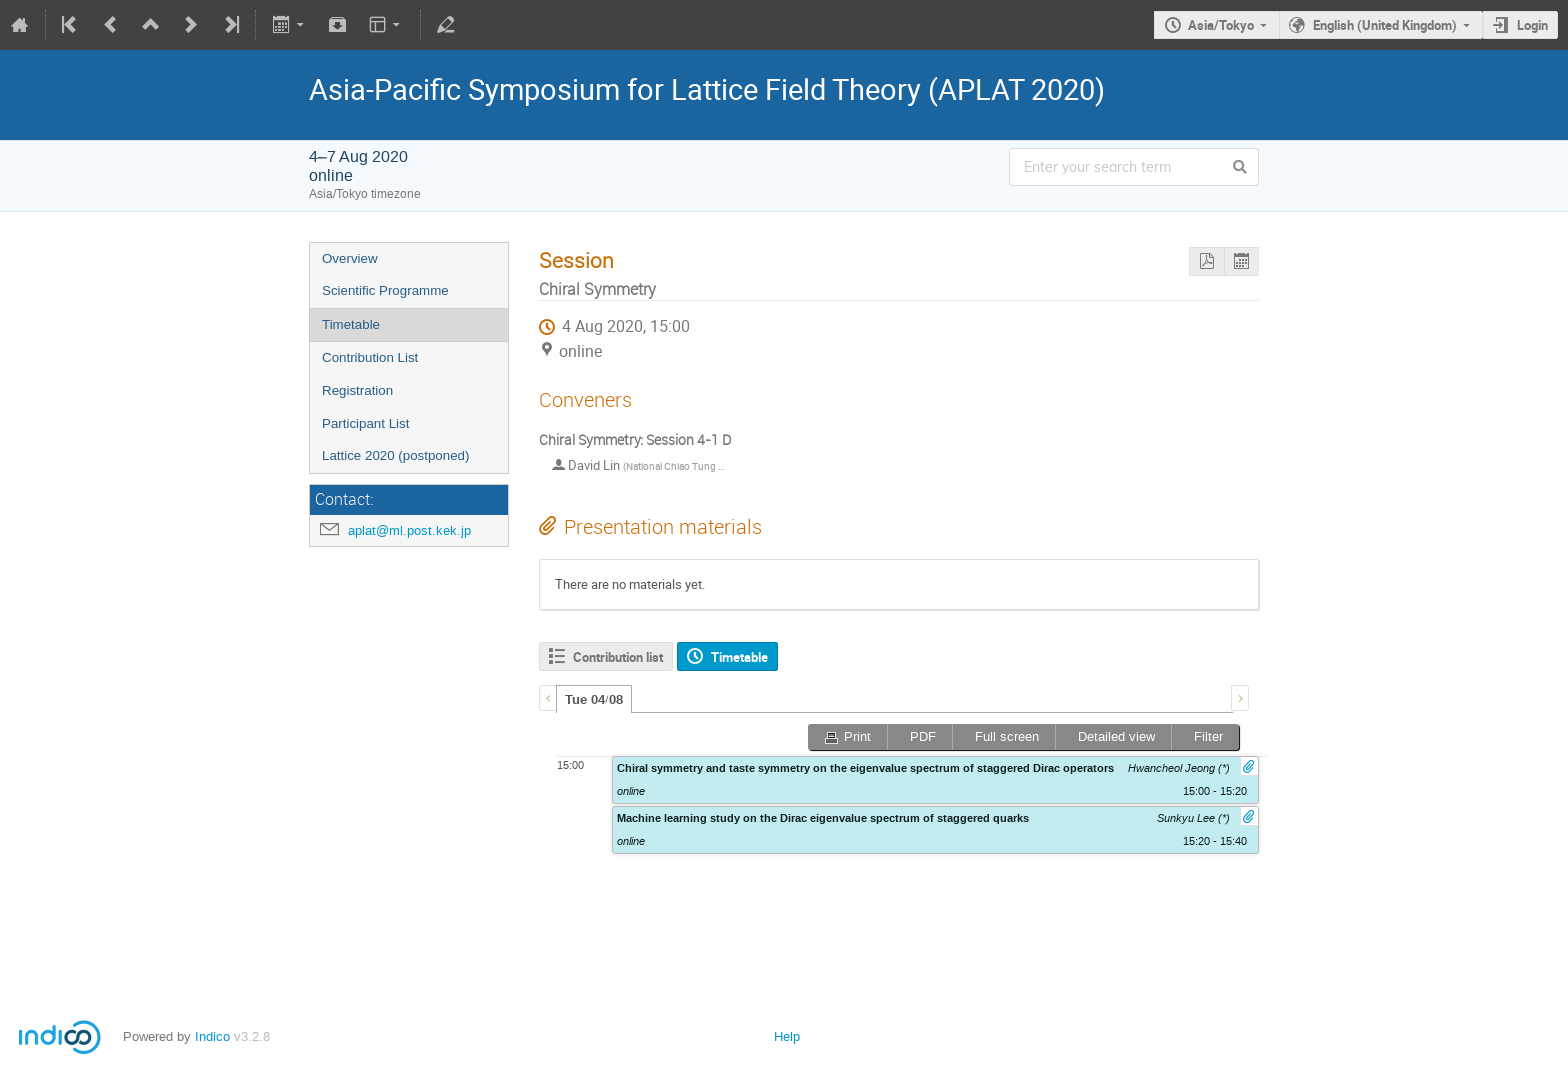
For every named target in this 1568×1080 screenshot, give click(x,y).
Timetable (351, 324)
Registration (357, 390)
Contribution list (618, 657)
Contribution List (370, 357)
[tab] (594, 699)
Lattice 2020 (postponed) (395, 455)
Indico (212, 1036)
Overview (350, 258)
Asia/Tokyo (1221, 25)
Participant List (365, 423)
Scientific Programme (385, 290)
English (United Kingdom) (1385, 25)
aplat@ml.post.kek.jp (409, 530)
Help (787, 1036)
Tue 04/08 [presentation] (594, 700)
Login (1532, 25)
